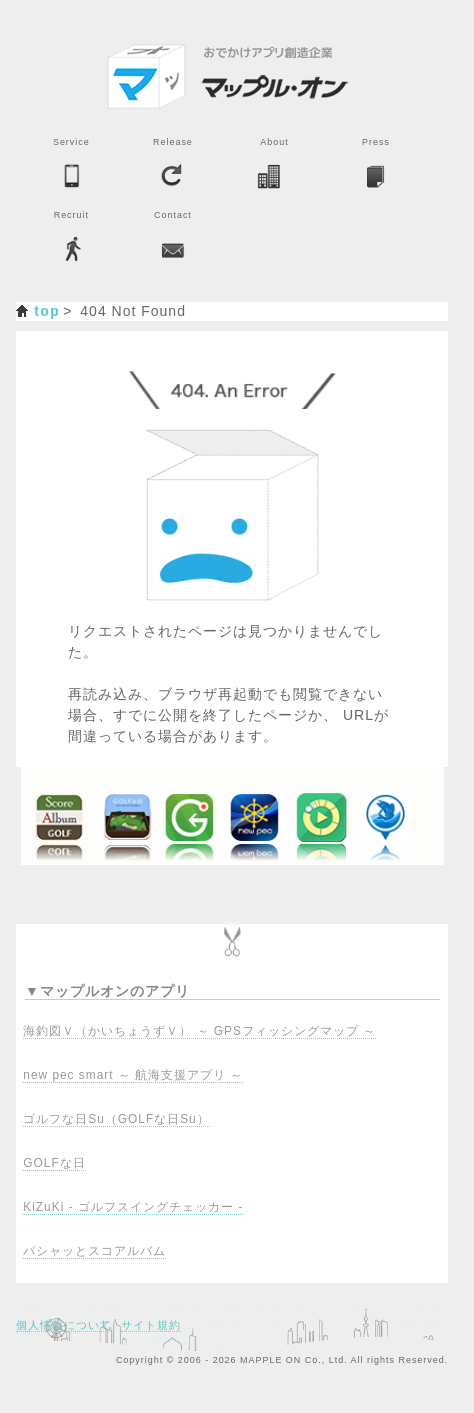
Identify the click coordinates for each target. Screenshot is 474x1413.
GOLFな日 (54, 1163)
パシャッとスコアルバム (94, 1251)
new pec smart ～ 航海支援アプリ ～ (133, 1075)
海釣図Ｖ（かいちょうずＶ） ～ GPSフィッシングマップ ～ (199, 1031)
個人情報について (64, 1325)
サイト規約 (151, 1325)
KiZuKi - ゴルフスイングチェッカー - (133, 1207)
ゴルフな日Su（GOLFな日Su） (116, 1119)
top (47, 311)
